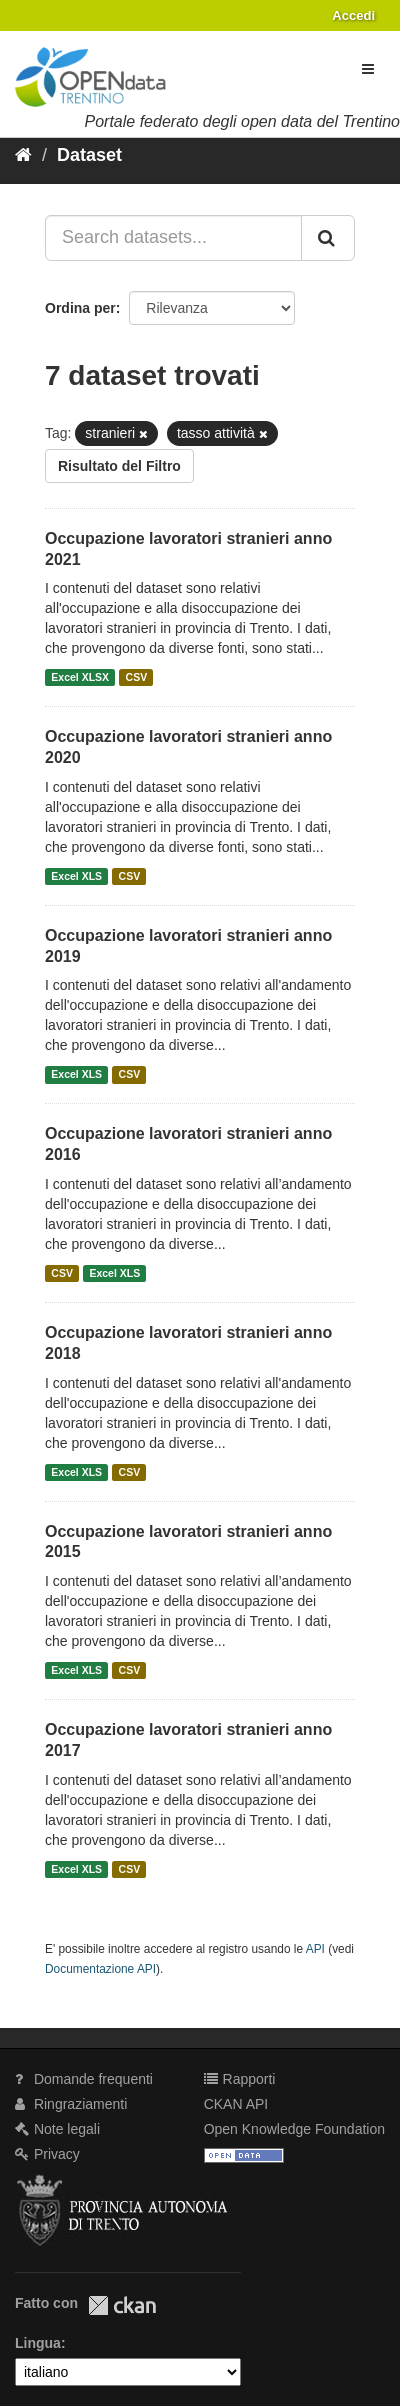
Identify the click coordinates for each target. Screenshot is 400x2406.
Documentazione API (100, 1969)
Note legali (57, 2129)
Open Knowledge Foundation (294, 2129)
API (315, 1949)
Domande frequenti (84, 2079)
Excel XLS (76, 876)
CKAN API (236, 2104)
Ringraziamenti (71, 2104)
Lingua (38, 2343)
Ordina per (80, 308)
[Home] (23, 155)
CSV (137, 677)
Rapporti (240, 2079)
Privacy (47, 2154)
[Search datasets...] (173, 238)
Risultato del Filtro (119, 466)
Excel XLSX (80, 677)
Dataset (89, 155)
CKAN (122, 2305)
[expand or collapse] (368, 69)
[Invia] (328, 238)
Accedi (353, 15)
